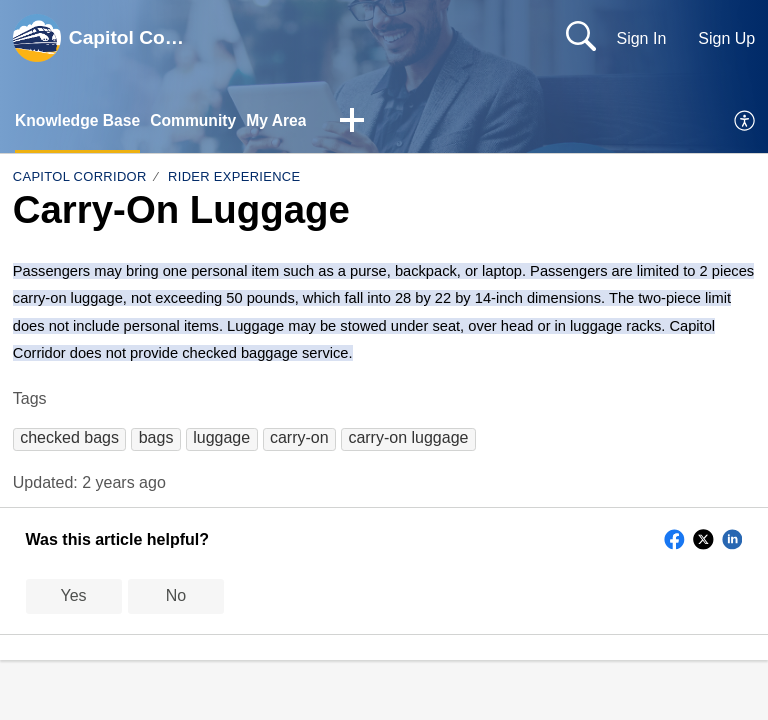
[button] (359, 122)
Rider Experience (234, 177)
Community (197, 120)
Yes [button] (74, 596)
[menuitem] (745, 122)
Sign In (641, 38)
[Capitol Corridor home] (37, 38)
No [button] (176, 596)
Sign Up (726, 38)
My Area (282, 120)
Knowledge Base (79, 120)
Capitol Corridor (80, 177)
